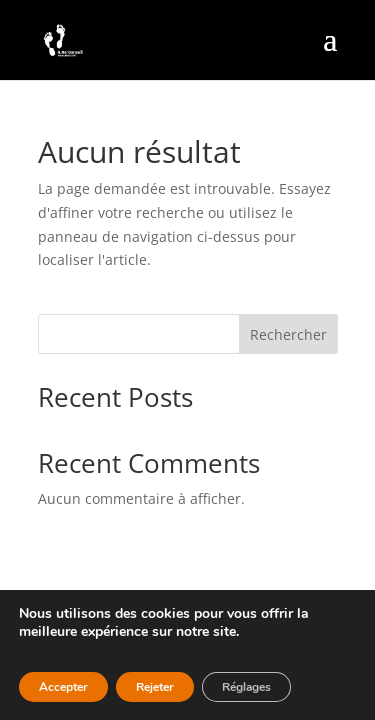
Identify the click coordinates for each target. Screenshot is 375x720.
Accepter (63, 687)
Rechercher (288, 334)
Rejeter (155, 687)
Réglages (246, 687)
